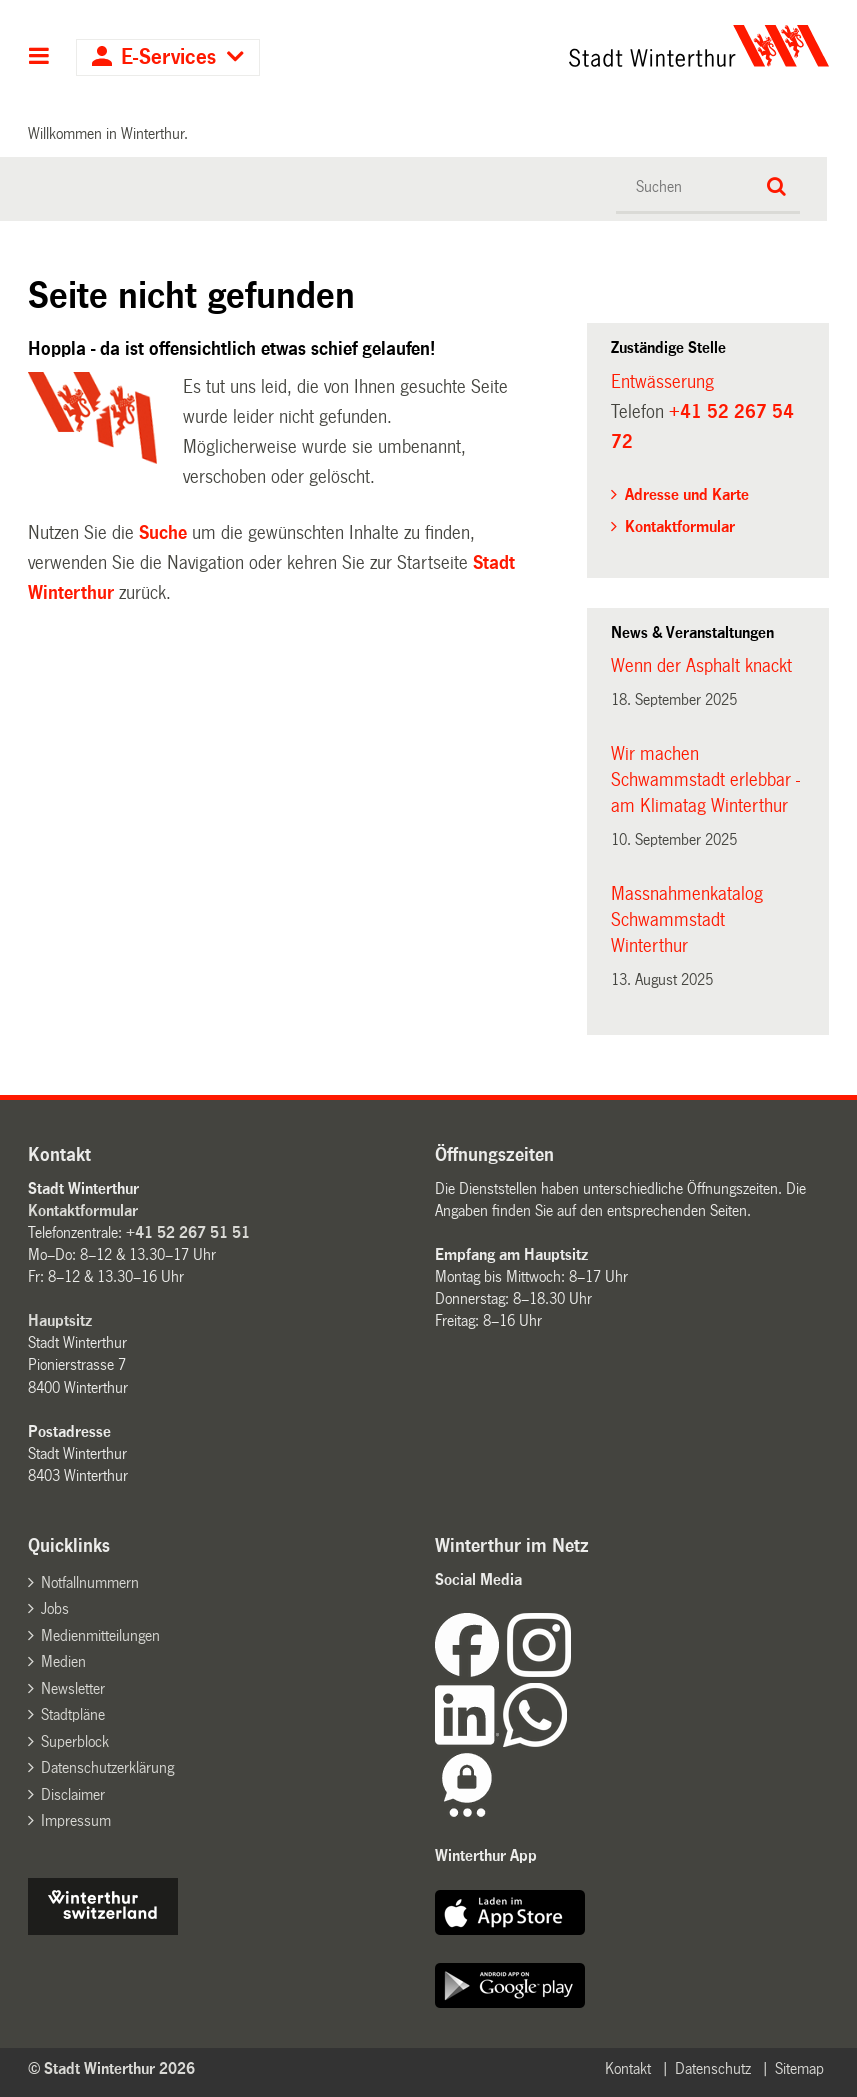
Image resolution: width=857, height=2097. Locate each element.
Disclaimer (73, 1794)
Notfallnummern (90, 1582)
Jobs (55, 1608)
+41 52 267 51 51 (188, 1232)
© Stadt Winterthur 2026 (111, 2068)
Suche (163, 533)
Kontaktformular (680, 526)
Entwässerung (662, 382)
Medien (63, 1661)
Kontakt (628, 2068)
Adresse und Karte (687, 494)
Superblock (75, 1741)
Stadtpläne (73, 1714)
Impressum (76, 1820)
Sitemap (799, 2068)
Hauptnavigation (39, 58)
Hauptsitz (60, 1320)
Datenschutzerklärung (107, 1767)
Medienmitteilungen (100, 1635)
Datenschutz (713, 2068)
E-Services (168, 57)
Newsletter (73, 1688)
